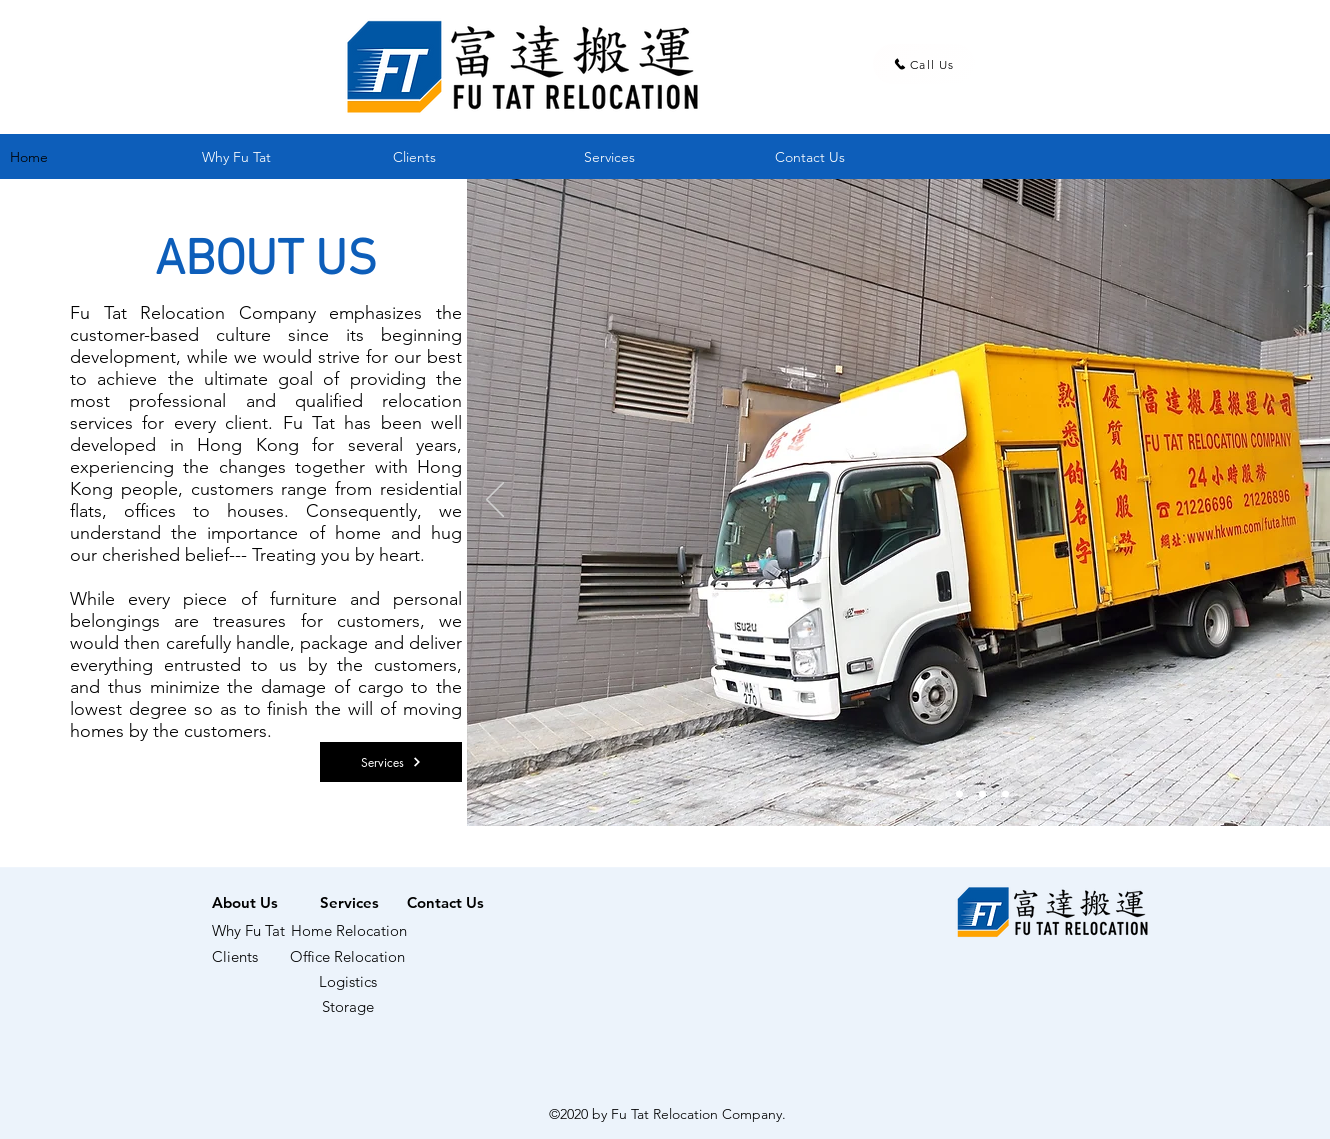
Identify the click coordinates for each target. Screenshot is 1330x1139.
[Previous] (495, 501)
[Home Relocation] (349, 931)
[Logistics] (348, 982)
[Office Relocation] (347, 957)
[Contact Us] (445, 902)
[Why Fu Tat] (256, 931)
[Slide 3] (1005, 794)
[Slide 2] (982, 794)
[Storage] (348, 1007)
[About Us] (245, 902)
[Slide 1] (959, 794)
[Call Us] (924, 64)
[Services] (391, 762)
